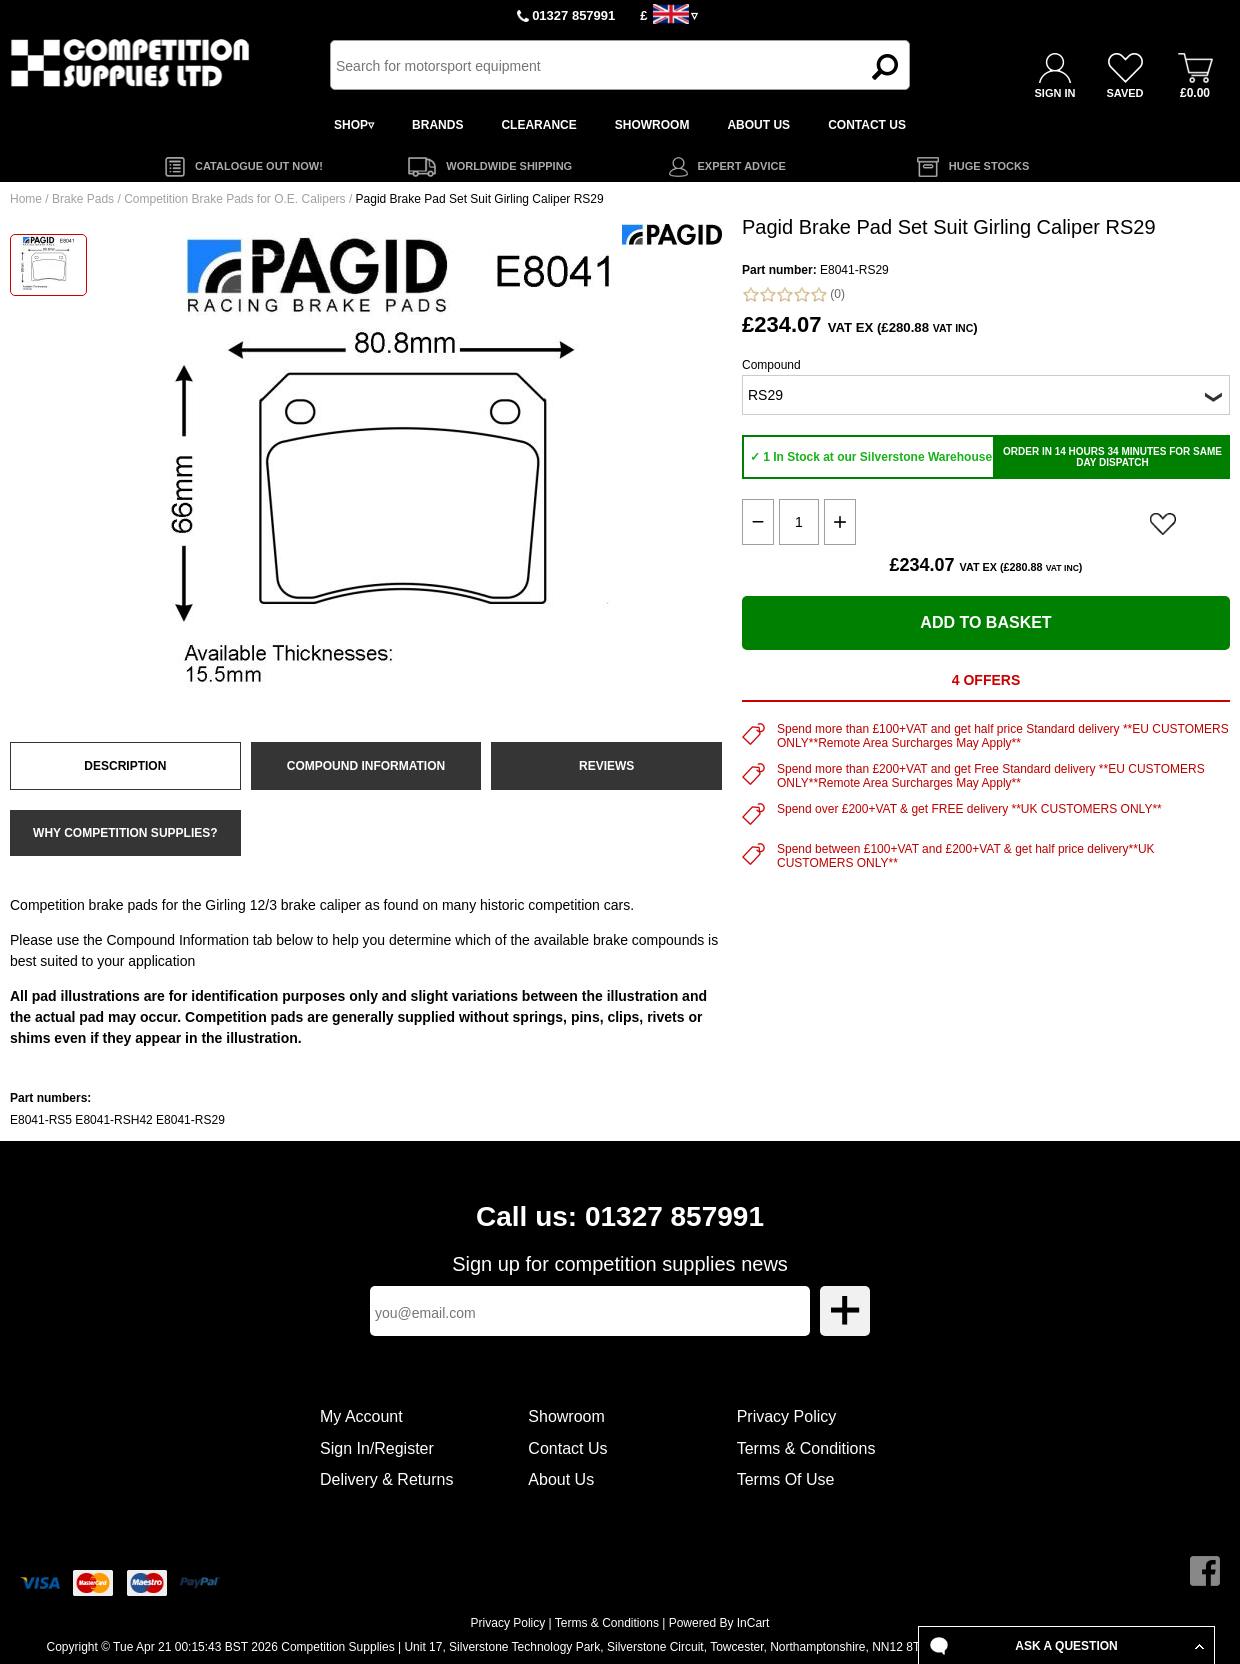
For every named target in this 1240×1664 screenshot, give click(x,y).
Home (26, 199)
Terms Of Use (786, 1479)
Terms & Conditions (806, 1448)
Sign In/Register (377, 1448)
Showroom (566, 1416)
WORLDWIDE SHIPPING (509, 166)
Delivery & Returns (386, 1479)
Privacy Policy (787, 1416)
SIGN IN (1055, 93)
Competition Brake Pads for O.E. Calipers (234, 199)
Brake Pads (83, 199)
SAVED (1124, 93)
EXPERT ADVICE (742, 166)
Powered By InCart (719, 1623)
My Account (361, 1416)
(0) (793, 294)
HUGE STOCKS (989, 166)
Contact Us (567, 1448)
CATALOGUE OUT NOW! (259, 166)
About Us (561, 1479)
